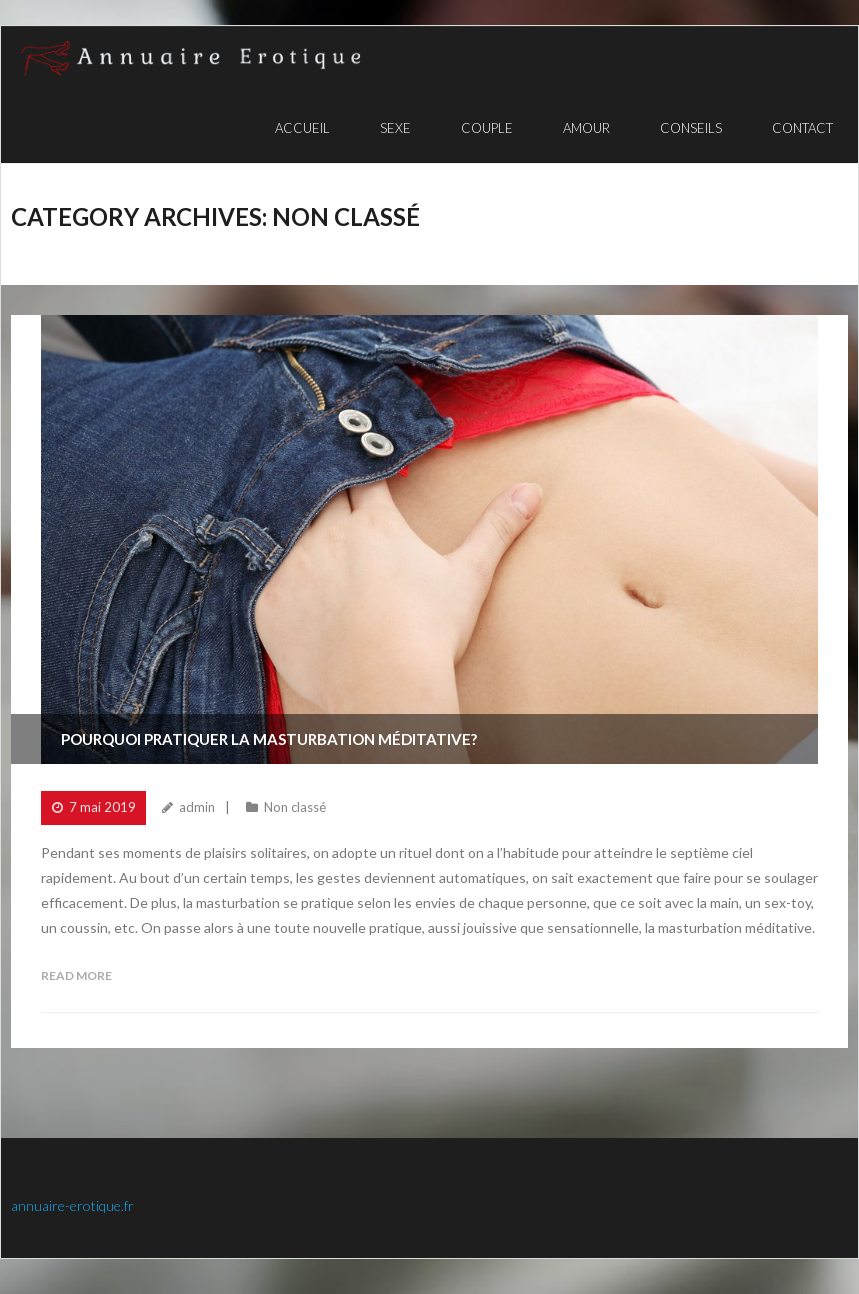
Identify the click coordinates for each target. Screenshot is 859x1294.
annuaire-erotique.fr (72, 1205)
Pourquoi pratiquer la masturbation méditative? (269, 739)
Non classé (295, 807)
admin (197, 807)
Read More (76, 975)
